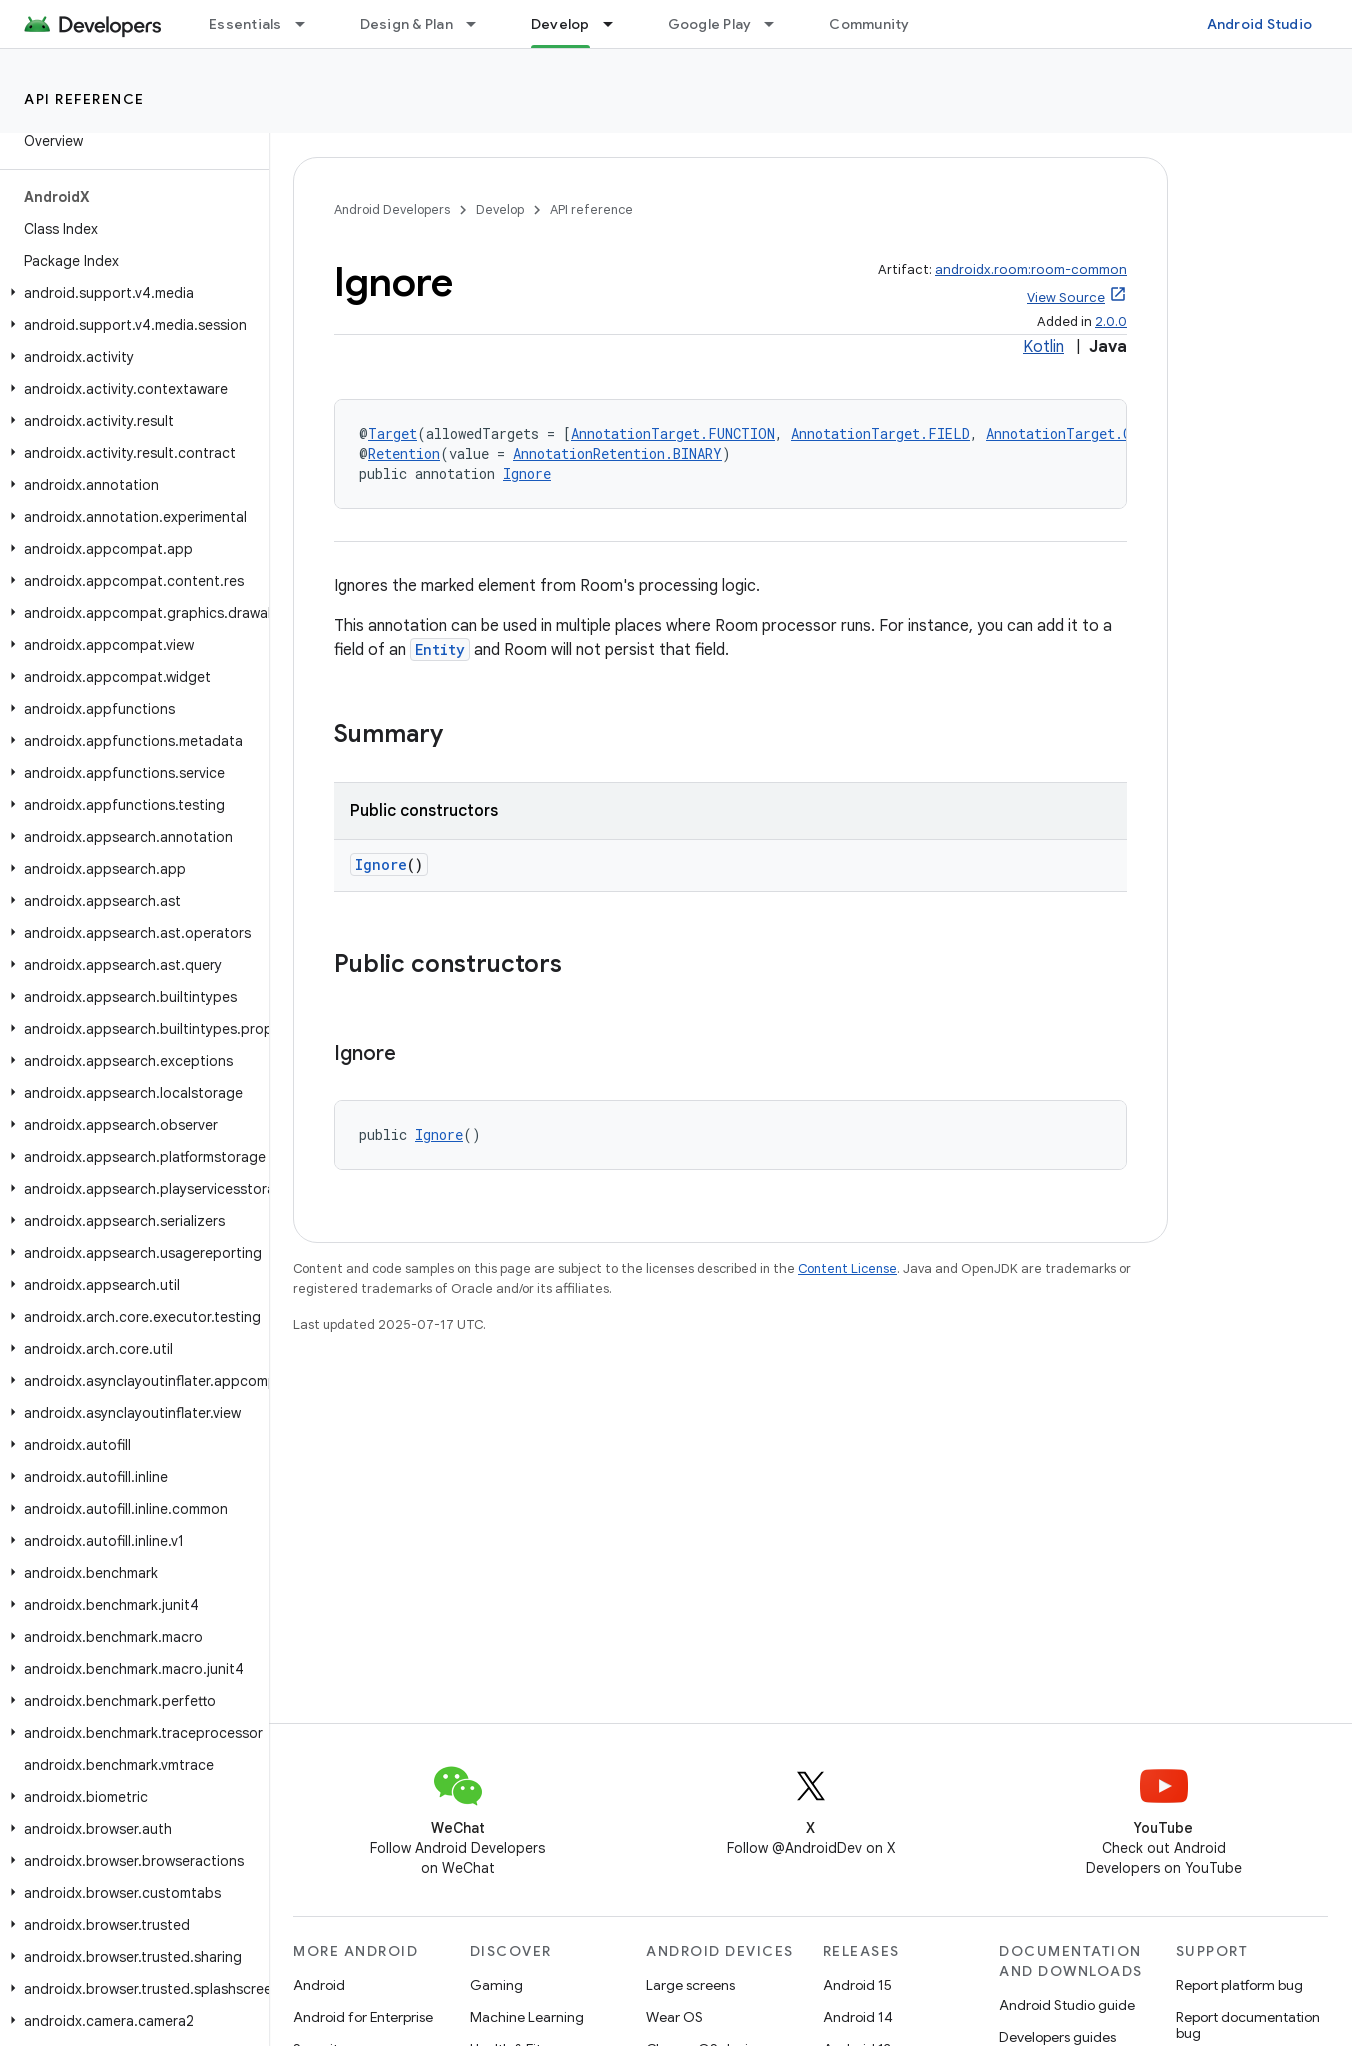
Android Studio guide (1067, 2005)
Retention (404, 453)
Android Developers (392, 209)
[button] (130, 293)
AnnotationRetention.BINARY (617, 453)
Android (319, 1985)
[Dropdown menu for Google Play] (778, 24)
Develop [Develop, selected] (560, 24)
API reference (84, 99)
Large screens (690, 1985)
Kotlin (1043, 347)
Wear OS (674, 2017)
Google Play (710, 24)
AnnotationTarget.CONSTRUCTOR (1100, 433)
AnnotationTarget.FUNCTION (673, 433)
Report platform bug (1239, 1985)
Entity (440, 649)
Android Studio (1260, 24)
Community (869, 24)
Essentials (245, 24)
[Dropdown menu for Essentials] (309, 24)
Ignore (527, 473)
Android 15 (857, 1985)
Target (392, 433)
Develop (500, 209)
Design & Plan (406, 24)
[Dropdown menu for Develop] (617, 24)
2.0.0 (1111, 321)
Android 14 (858, 2017)
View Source (1066, 297)
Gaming (496, 1985)
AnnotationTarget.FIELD (880, 433)
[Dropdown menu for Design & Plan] (480, 24)
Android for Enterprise (363, 2017)
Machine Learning (527, 2017)
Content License (847, 1268)
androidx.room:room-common (1031, 269)
